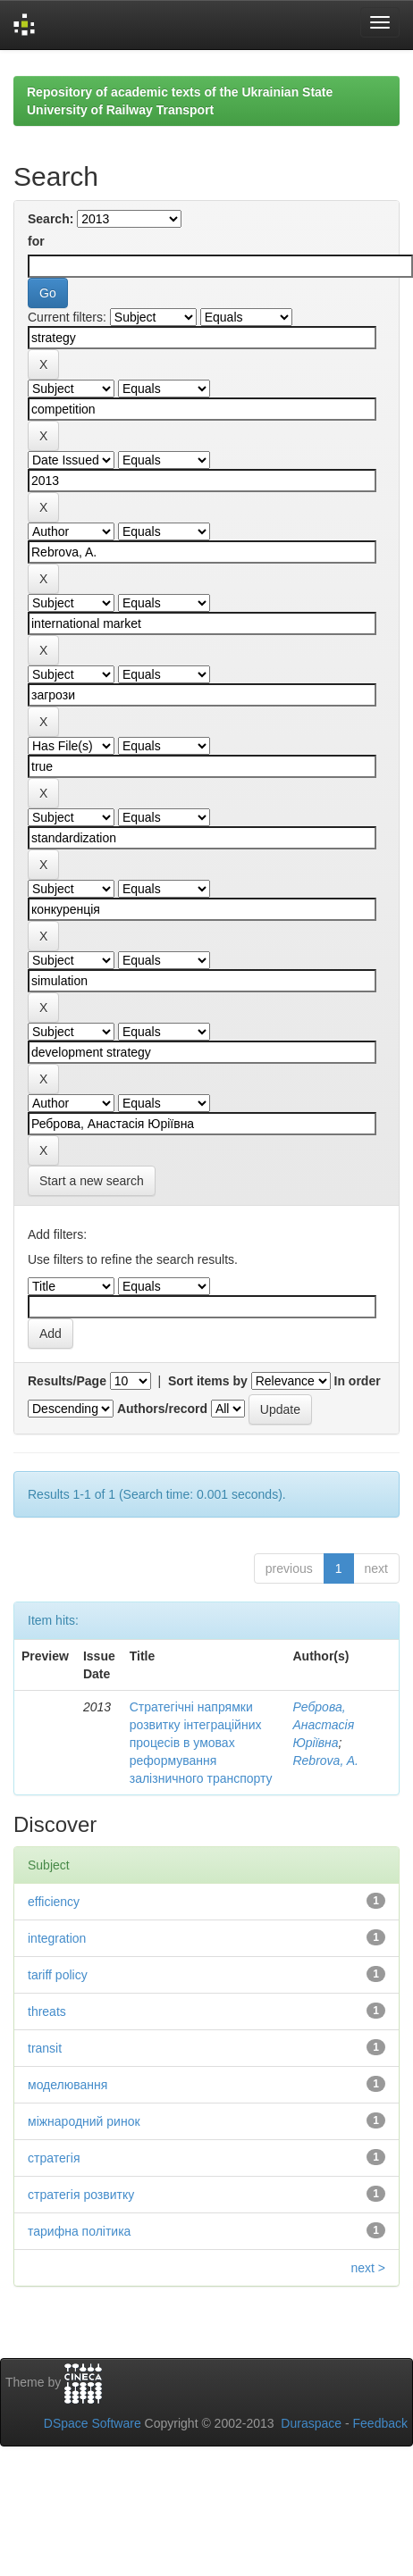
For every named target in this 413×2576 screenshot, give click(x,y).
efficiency (54, 1901)
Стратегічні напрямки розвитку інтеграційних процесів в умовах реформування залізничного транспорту (201, 1743)
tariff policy (58, 1975)
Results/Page (67, 1381)
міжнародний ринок (84, 2121)
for (36, 241)
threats (47, 2011)
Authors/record (162, 1408)
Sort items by (208, 1381)
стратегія (54, 2158)
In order (357, 1381)
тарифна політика (79, 2231)
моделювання (67, 2085)
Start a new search (91, 1181)
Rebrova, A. (325, 1760)
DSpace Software (92, 2423)
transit (45, 2048)
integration (57, 1938)
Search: (50, 219)
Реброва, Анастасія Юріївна (323, 1725)
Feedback (380, 2423)
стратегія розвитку (81, 2194)
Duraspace (311, 2423)
